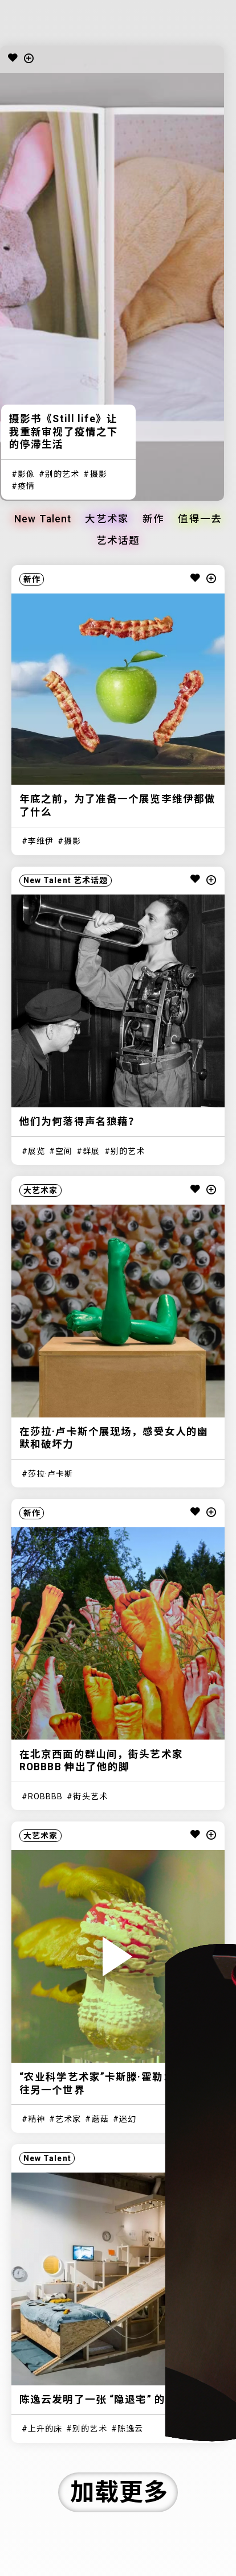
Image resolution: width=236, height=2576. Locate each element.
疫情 (26, 486)
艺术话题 (118, 541)
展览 (36, 1151)
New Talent (42, 519)
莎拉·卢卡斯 (51, 1473)
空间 (63, 1151)
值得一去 (199, 519)
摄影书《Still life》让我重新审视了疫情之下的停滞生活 (63, 432)
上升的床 (45, 2428)
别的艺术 (62, 474)
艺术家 (68, 2119)
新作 (153, 519)
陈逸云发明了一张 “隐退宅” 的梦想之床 (114, 2399)
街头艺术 (90, 1796)
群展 (91, 1151)
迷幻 (127, 2119)
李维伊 (41, 841)
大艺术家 (106, 519)
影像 (26, 474)
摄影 (98, 474)
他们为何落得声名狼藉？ (79, 1121)
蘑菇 (100, 2119)
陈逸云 (130, 2428)
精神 (36, 2119)
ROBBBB (45, 1796)
